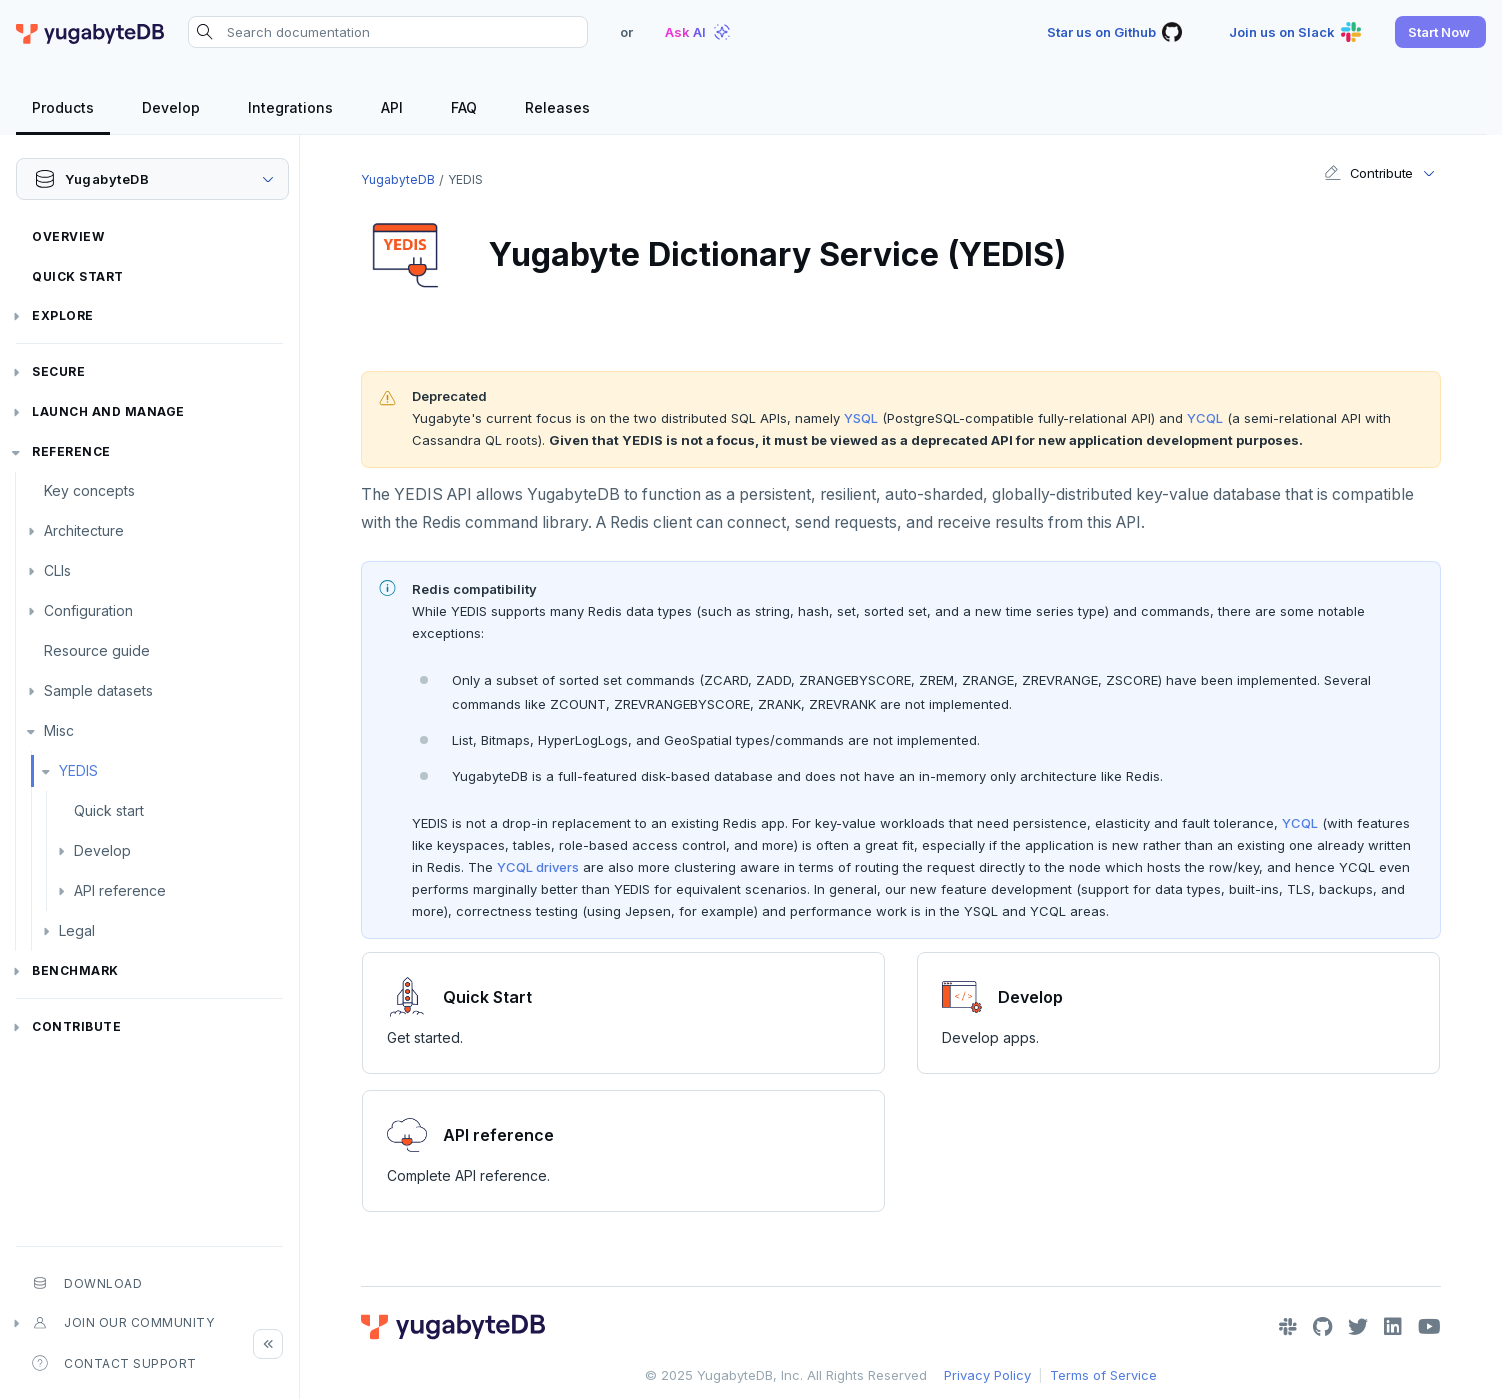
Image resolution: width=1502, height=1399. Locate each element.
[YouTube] (1429, 1327)
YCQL (1205, 418)
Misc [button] (59, 730)
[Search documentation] (388, 32)
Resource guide (97, 650)
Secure (58, 371)
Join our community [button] (123, 1323)
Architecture (84, 530)
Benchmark (75, 970)
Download (87, 1283)
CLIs (57, 570)
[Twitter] (1358, 1327)
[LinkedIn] (1393, 1327)
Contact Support (114, 1363)
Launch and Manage (108, 411)
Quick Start (78, 276)
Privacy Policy (987, 1375)
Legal (77, 930)
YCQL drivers (538, 867)
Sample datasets (98, 690)
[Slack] (1288, 1327)
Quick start (109, 810)
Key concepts (89, 490)
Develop (102, 850)
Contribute (76, 1026)
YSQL (861, 418)
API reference (120, 890)
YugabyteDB (398, 179)
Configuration (88, 610)
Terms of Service (1103, 1375)
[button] (1440, 32)
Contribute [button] (1368, 173)
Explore (63, 315)
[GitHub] (1322, 1327)
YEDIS (78, 770)
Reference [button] (71, 451)
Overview (68, 236)
